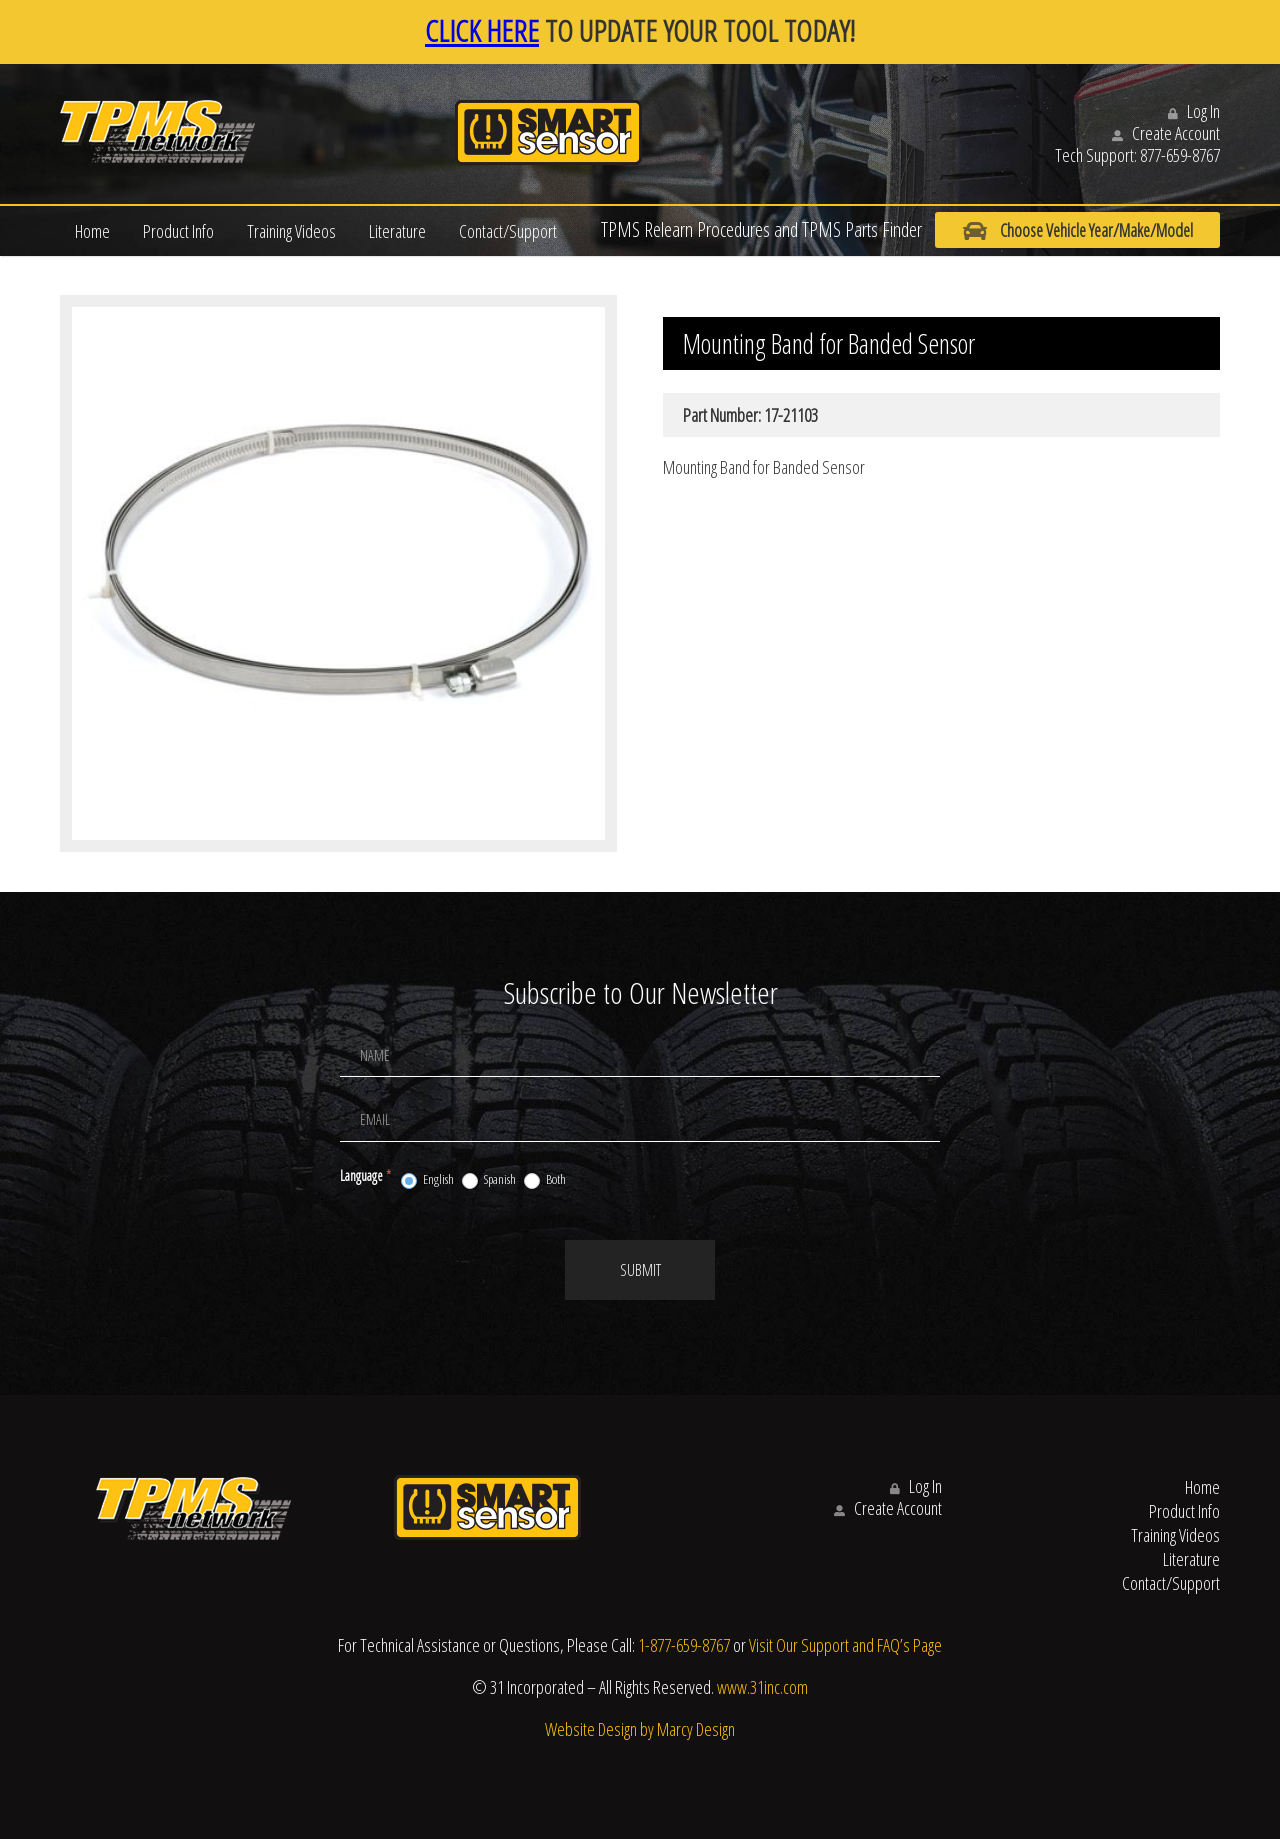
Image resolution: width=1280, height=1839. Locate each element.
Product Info (178, 231)
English (427, 1180)
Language (365, 1175)
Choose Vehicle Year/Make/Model (1069, 230)
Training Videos (291, 231)
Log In (1194, 111)
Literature (397, 231)
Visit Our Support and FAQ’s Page (845, 1645)
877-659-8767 (1180, 155)
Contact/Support (508, 231)
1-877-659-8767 (684, 1645)
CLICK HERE (482, 30)
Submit (640, 1270)
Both (545, 1180)
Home (92, 231)
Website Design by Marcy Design (640, 1729)
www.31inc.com (762, 1687)
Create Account (1166, 133)
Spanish (489, 1180)
